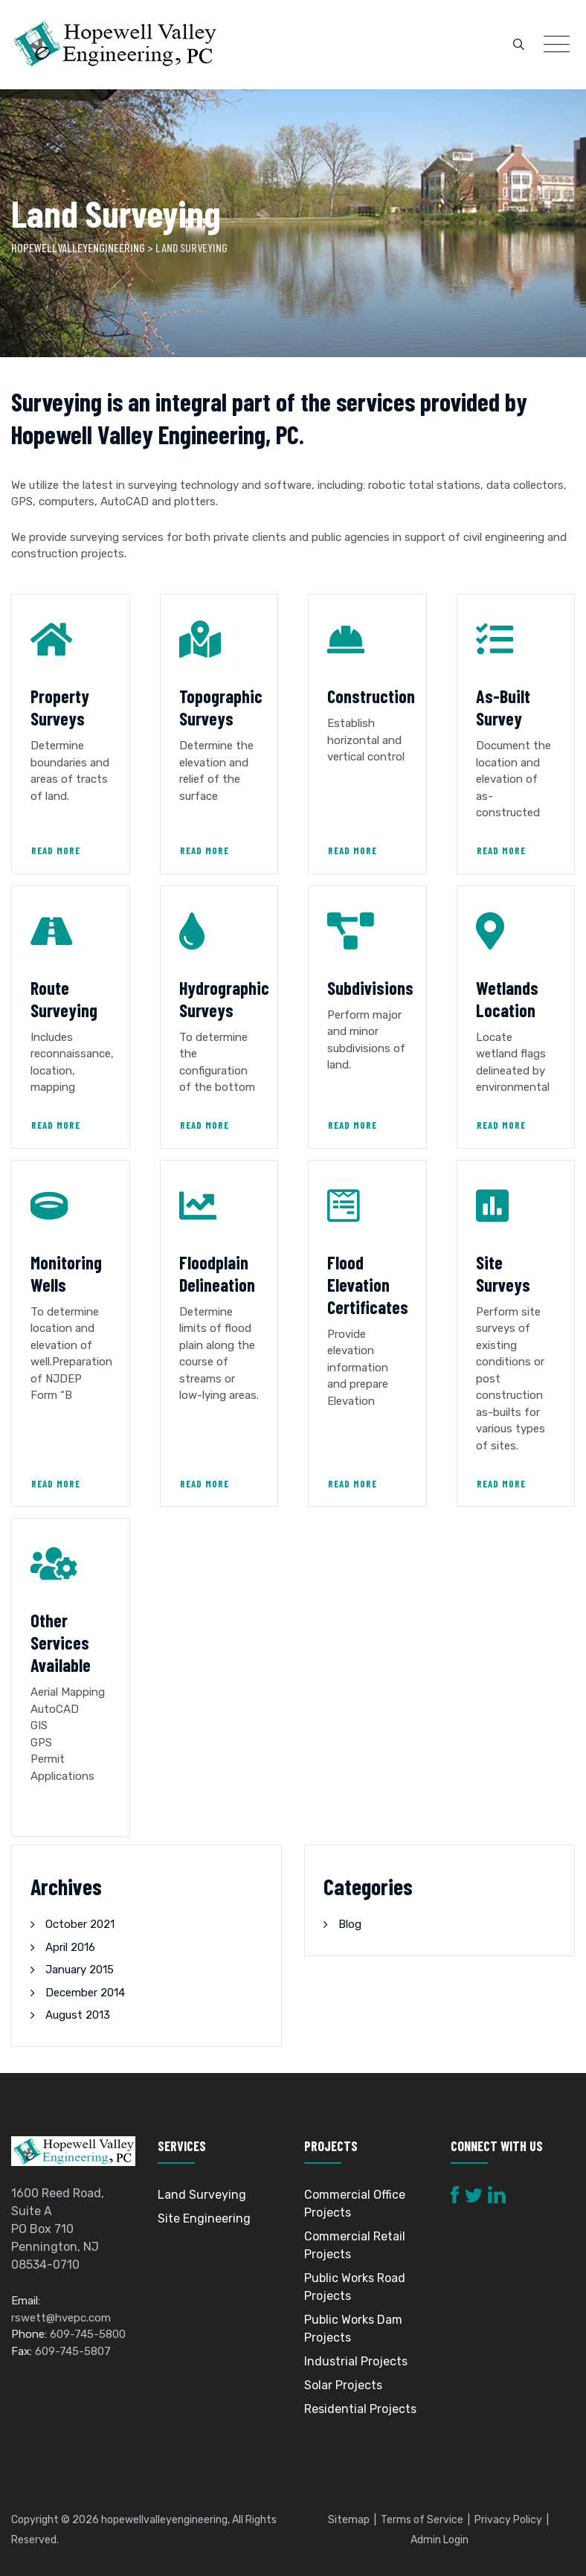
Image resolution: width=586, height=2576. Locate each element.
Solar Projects (343, 2385)
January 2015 (79, 1969)
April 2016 (70, 1947)
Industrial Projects (356, 2361)
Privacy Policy (508, 2519)
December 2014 (85, 1992)
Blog (349, 1924)
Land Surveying (202, 2195)
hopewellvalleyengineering (164, 2519)
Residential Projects (360, 2409)
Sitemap (349, 2519)
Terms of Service (422, 2519)
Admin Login (439, 2540)
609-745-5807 (73, 2351)
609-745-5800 (88, 2334)
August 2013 (77, 2015)
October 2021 (80, 1924)
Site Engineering (204, 2218)
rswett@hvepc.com (61, 2318)
